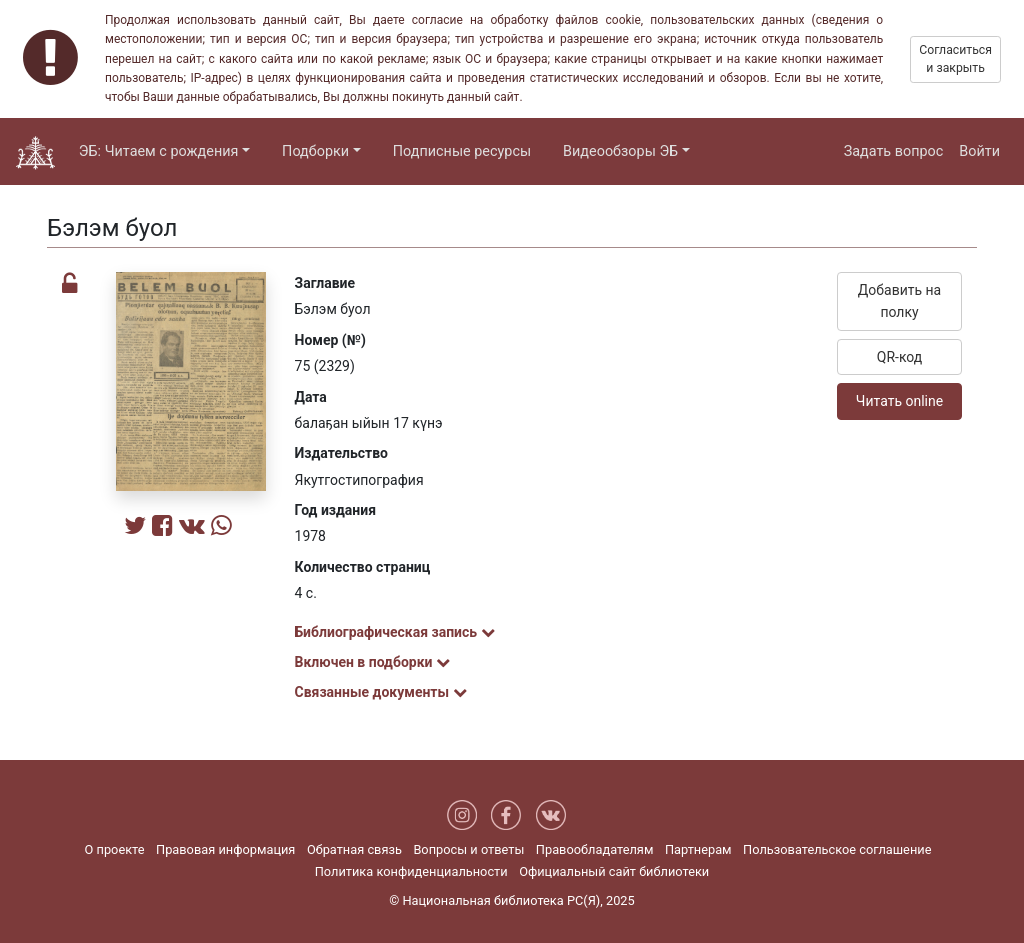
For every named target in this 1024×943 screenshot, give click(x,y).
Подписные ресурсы (462, 151)
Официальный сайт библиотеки (614, 871)
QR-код (900, 357)
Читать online (899, 401)
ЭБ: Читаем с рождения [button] (159, 151)
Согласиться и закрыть (955, 59)
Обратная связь (354, 849)
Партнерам (698, 849)
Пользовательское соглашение (837, 849)
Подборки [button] (315, 151)
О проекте (115, 849)
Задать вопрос (894, 151)
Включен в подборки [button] (372, 662)
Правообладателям (595, 849)
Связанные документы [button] (381, 692)
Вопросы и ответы (468, 849)
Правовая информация (225, 849)
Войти (979, 151)
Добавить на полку (899, 301)
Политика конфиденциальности (411, 871)
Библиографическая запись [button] (395, 632)
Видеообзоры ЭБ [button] (620, 151)
